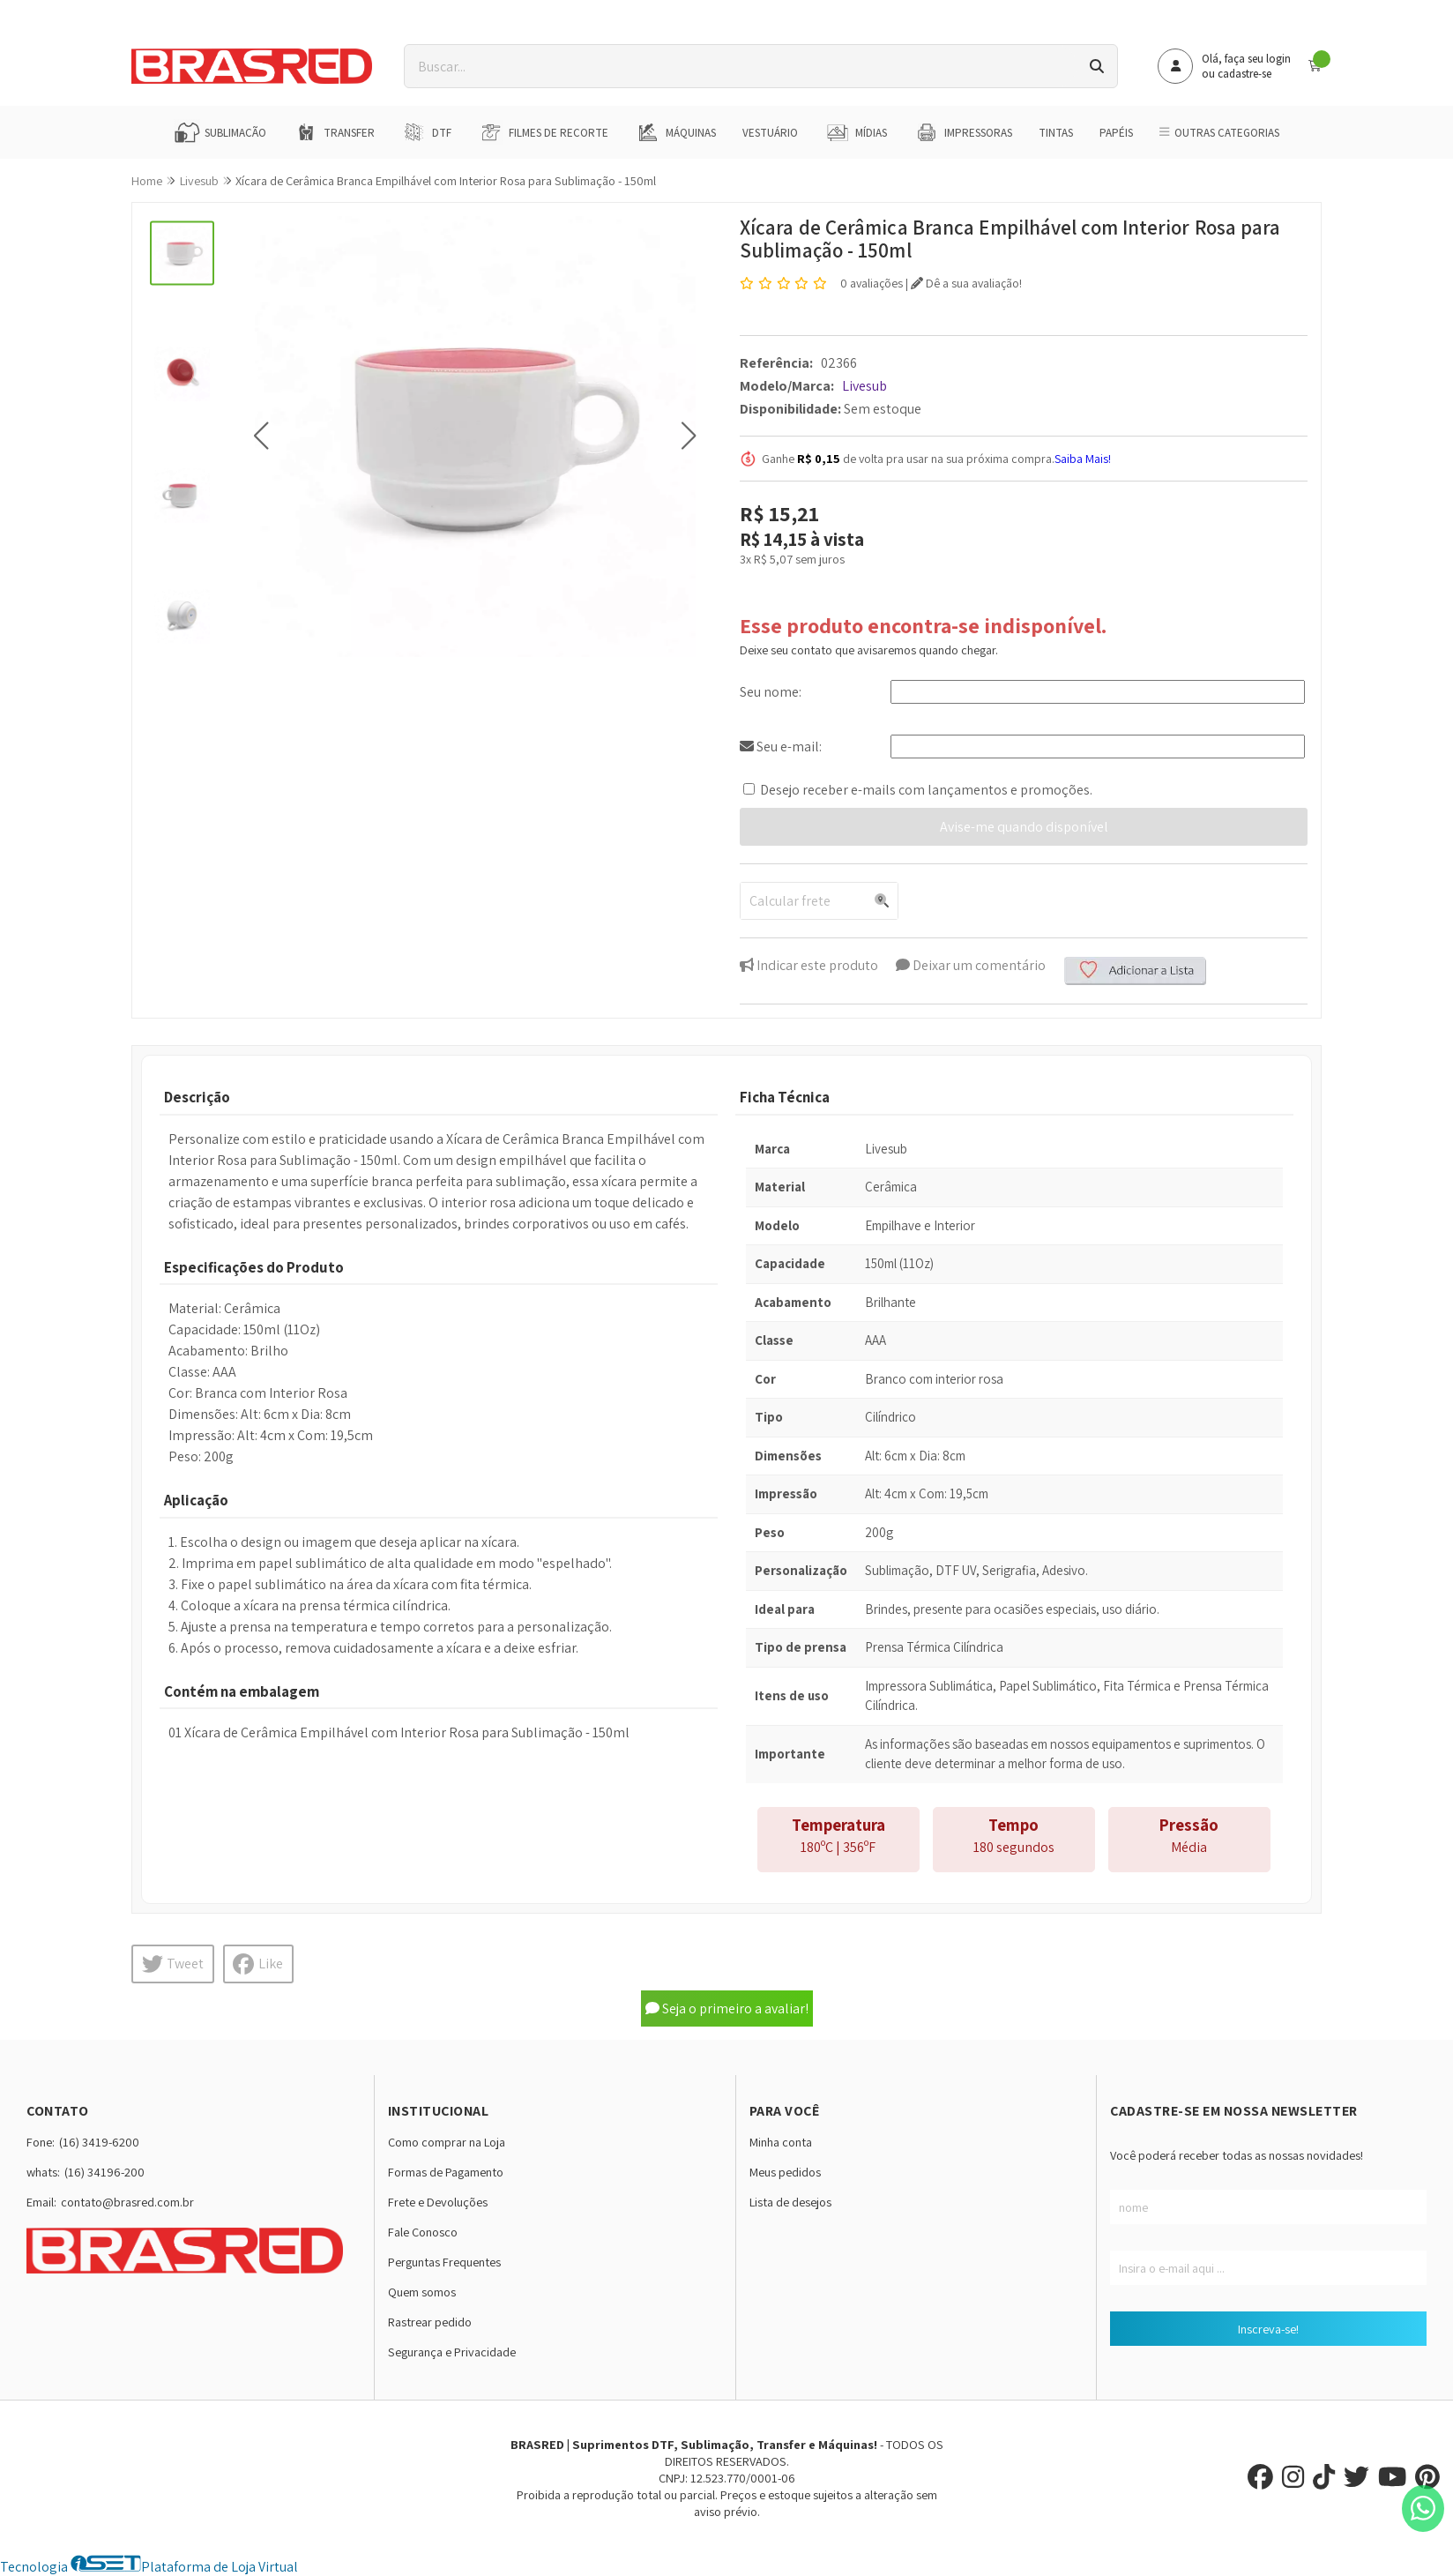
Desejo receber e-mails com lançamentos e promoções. (926, 789)
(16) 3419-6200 (99, 2141)
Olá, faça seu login (1246, 58)
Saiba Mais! (1082, 459)
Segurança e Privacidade (452, 2351)
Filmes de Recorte (543, 132)
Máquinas (675, 132)
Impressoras (962, 132)
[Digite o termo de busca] (741, 66)
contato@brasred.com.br (127, 2201)
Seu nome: (770, 692)
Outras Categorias (1218, 132)
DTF (426, 132)
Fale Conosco (423, 2231)
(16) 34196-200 (104, 2171)
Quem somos (422, 2291)
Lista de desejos (790, 2201)
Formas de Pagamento (445, 2171)
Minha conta (780, 2141)
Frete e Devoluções (438, 2201)
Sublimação (220, 132)
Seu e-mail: (781, 746)
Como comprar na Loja (446, 2141)
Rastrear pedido (430, 2321)
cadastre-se (1244, 73)
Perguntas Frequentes (444, 2261)
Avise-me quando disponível (1024, 827)
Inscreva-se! (1268, 2328)
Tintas (1056, 132)
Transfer (334, 132)
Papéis (1116, 132)
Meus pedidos (785, 2171)
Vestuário (770, 132)
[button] (260, 435)
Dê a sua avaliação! (966, 283)
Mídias (855, 132)
